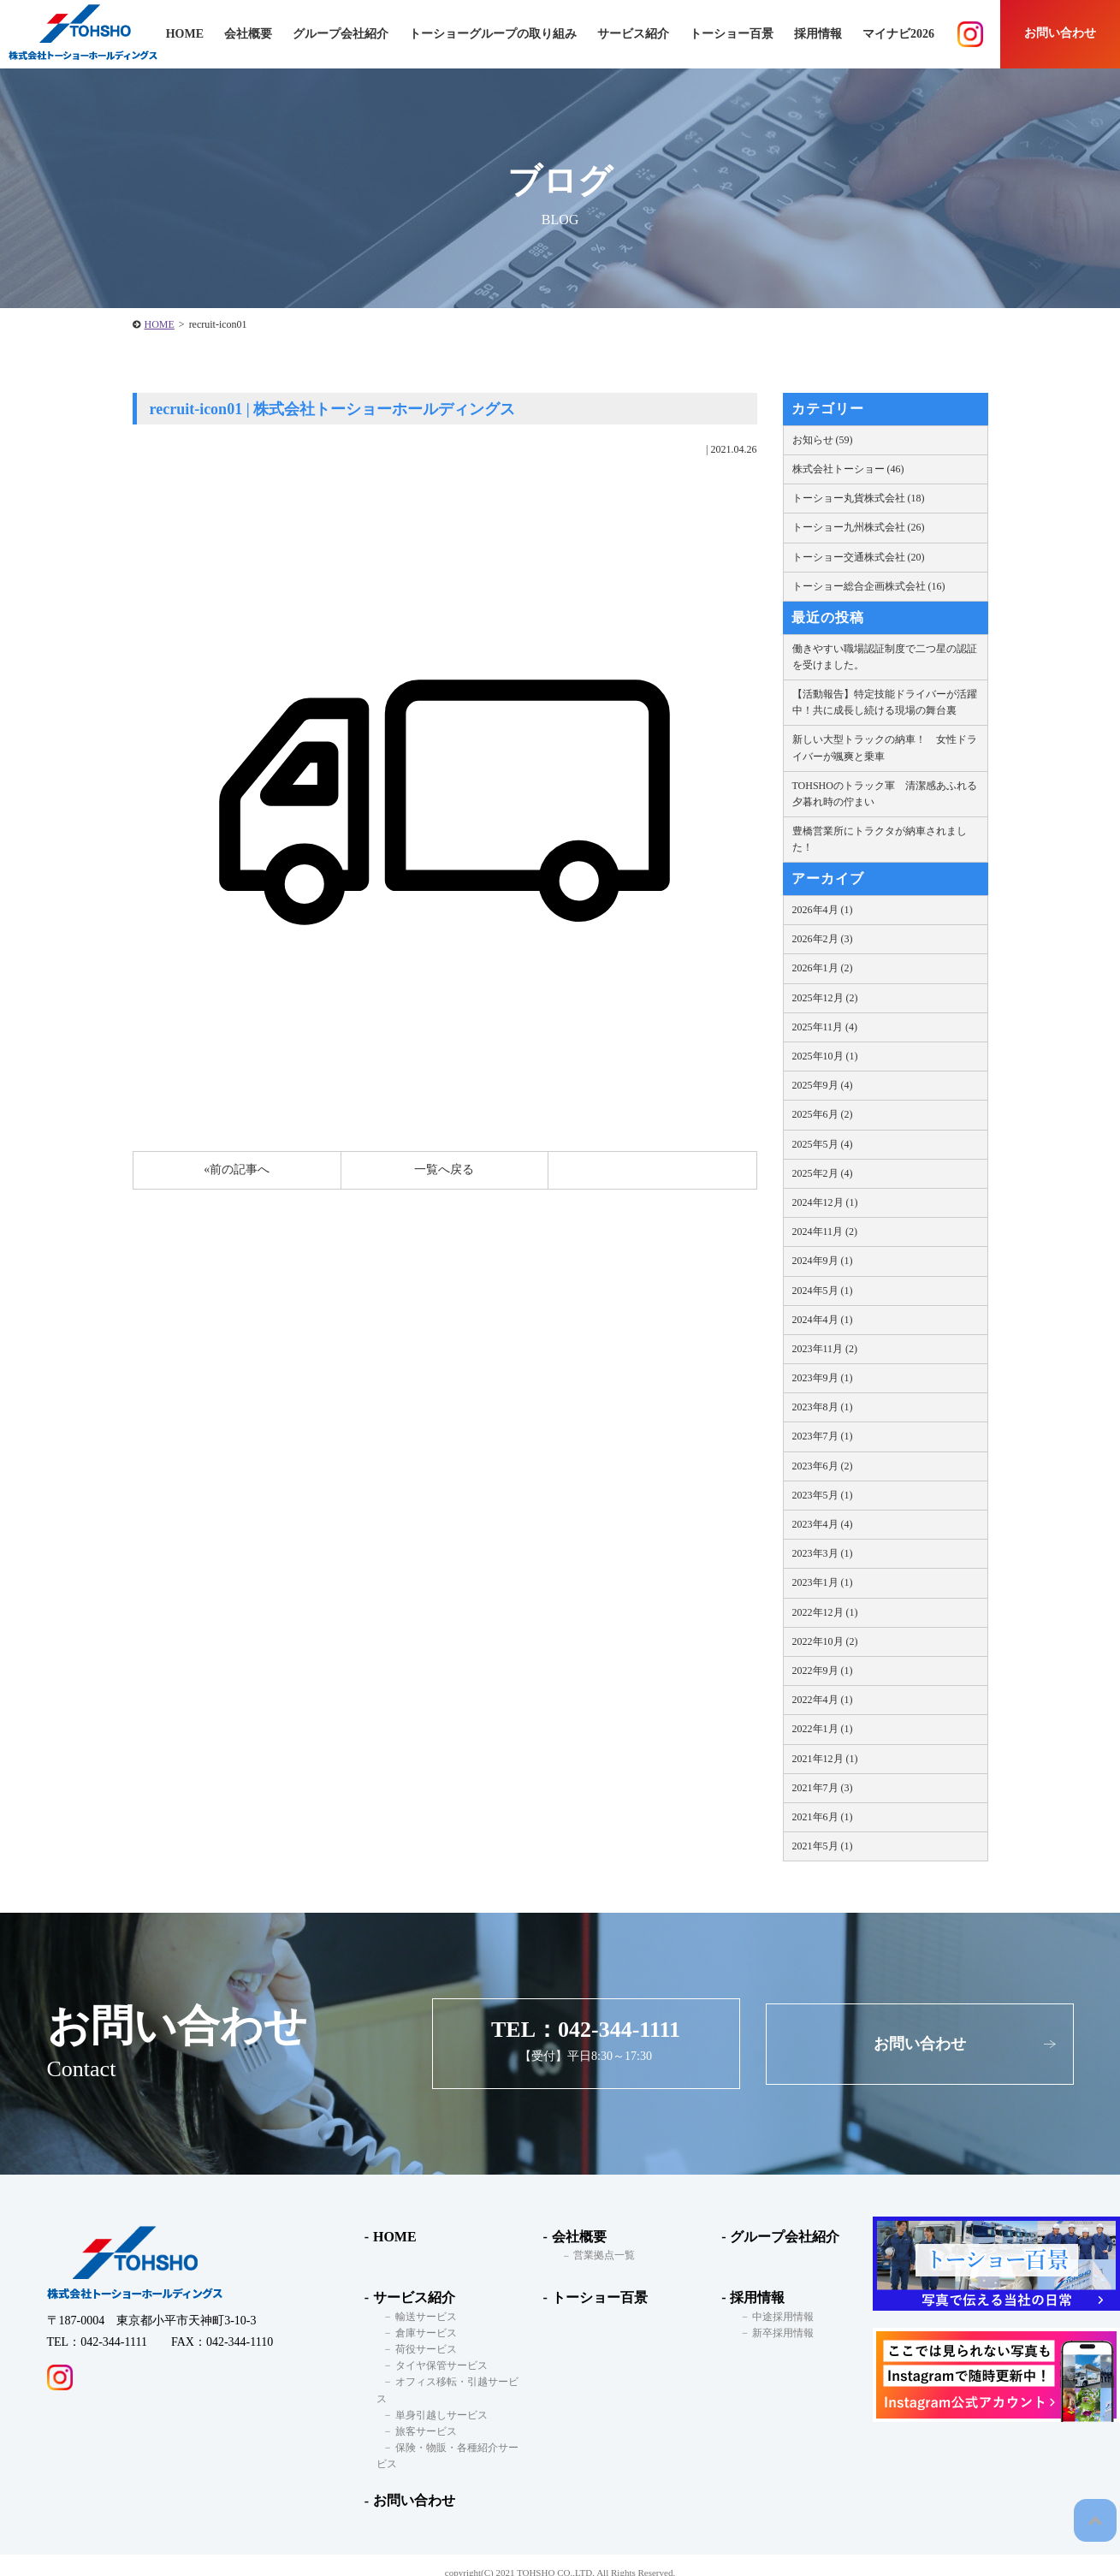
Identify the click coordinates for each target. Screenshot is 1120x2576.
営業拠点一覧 (595, 2256)
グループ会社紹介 (340, 33)
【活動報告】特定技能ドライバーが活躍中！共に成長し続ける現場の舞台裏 (884, 702)
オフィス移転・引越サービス (452, 2382)
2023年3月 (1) (822, 1553)
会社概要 (574, 2236)
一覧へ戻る (444, 1169)
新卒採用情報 (774, 2333)
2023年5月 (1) (822, 1495)
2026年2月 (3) (822, 939)
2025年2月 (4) (822, 1173)
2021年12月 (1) (825, 1759)
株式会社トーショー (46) (848, 469)
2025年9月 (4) (822, 1085)
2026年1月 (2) (822, 968)
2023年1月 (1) (822, 1582)
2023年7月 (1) (822, 1436)
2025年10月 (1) (825, 1056)
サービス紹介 (409, 2297)
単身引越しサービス (432, 2399)
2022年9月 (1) (822, 1671)
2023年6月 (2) (822, 1466)
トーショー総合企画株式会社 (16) (868, 586)
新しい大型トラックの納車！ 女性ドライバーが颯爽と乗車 (884, 747)
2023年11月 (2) (825, 1349)
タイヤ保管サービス (432, 2365)
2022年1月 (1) (822, 1729)
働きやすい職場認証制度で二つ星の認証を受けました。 (884, 657)
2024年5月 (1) (822, 1291)
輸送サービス (416, 2317)
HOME (160, 324)
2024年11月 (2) (825, 1232)
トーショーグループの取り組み (493, 33)
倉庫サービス (416, 2333)
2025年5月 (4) (822, 1144)
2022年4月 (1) (822, 1700)
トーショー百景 (731, 33)
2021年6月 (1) (822, 1817)
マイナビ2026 (898, 33)
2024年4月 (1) (822, 1320)
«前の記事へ (237, 1169)
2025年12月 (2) (825, 998)
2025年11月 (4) (825, 1027)
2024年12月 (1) (825, 1202)
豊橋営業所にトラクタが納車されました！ (879, 839)
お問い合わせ (1060, 33)
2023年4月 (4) (822, 1524)
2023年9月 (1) (822, 1378)
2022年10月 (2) (825, 1641)
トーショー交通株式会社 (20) (858, 557)
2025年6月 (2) (822, 1114)
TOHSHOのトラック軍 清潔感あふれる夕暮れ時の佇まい (884, 794)
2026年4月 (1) (822, 910)
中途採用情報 (774, 2317)
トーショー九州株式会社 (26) (858, 527)
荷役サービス (416, 2349)
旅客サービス (416, 2415)
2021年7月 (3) (822, 1788)
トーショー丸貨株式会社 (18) (858, 498)
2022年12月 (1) (825, 1612)
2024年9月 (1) (822, 1261)
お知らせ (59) (822, 440)
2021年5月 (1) (822, 1846)
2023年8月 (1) (822, 1407)
